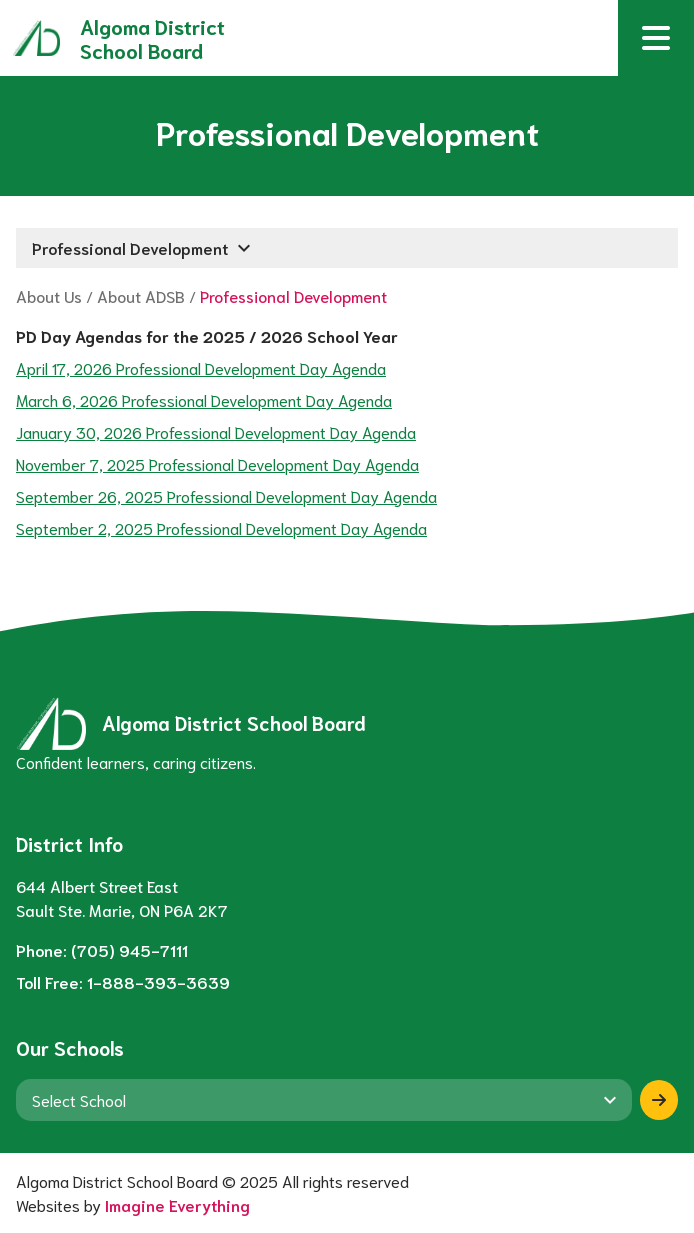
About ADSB (141, 295)
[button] (656, 38)
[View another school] (324, 1100)
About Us (49, 295)
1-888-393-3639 (158, 981)
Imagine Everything (177, 1204)
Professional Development (293, 295)
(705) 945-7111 (129, 949)
